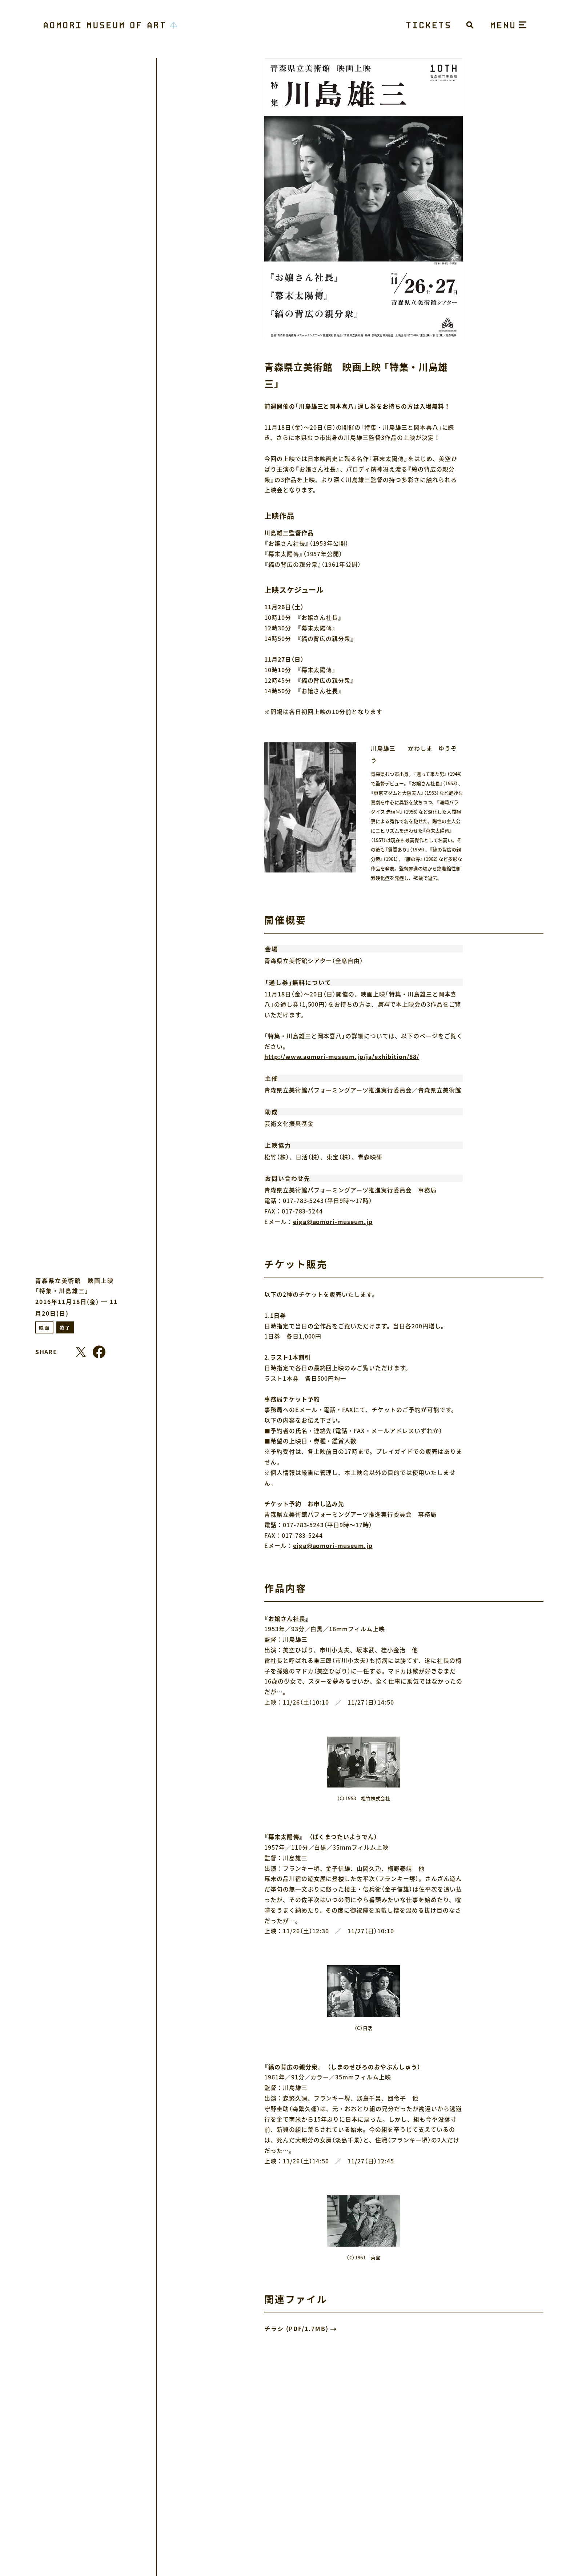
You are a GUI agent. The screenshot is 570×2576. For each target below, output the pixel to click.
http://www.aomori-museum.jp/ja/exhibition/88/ (341, 1056)
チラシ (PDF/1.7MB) (296, 2328)
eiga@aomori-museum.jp (333, 1221)
